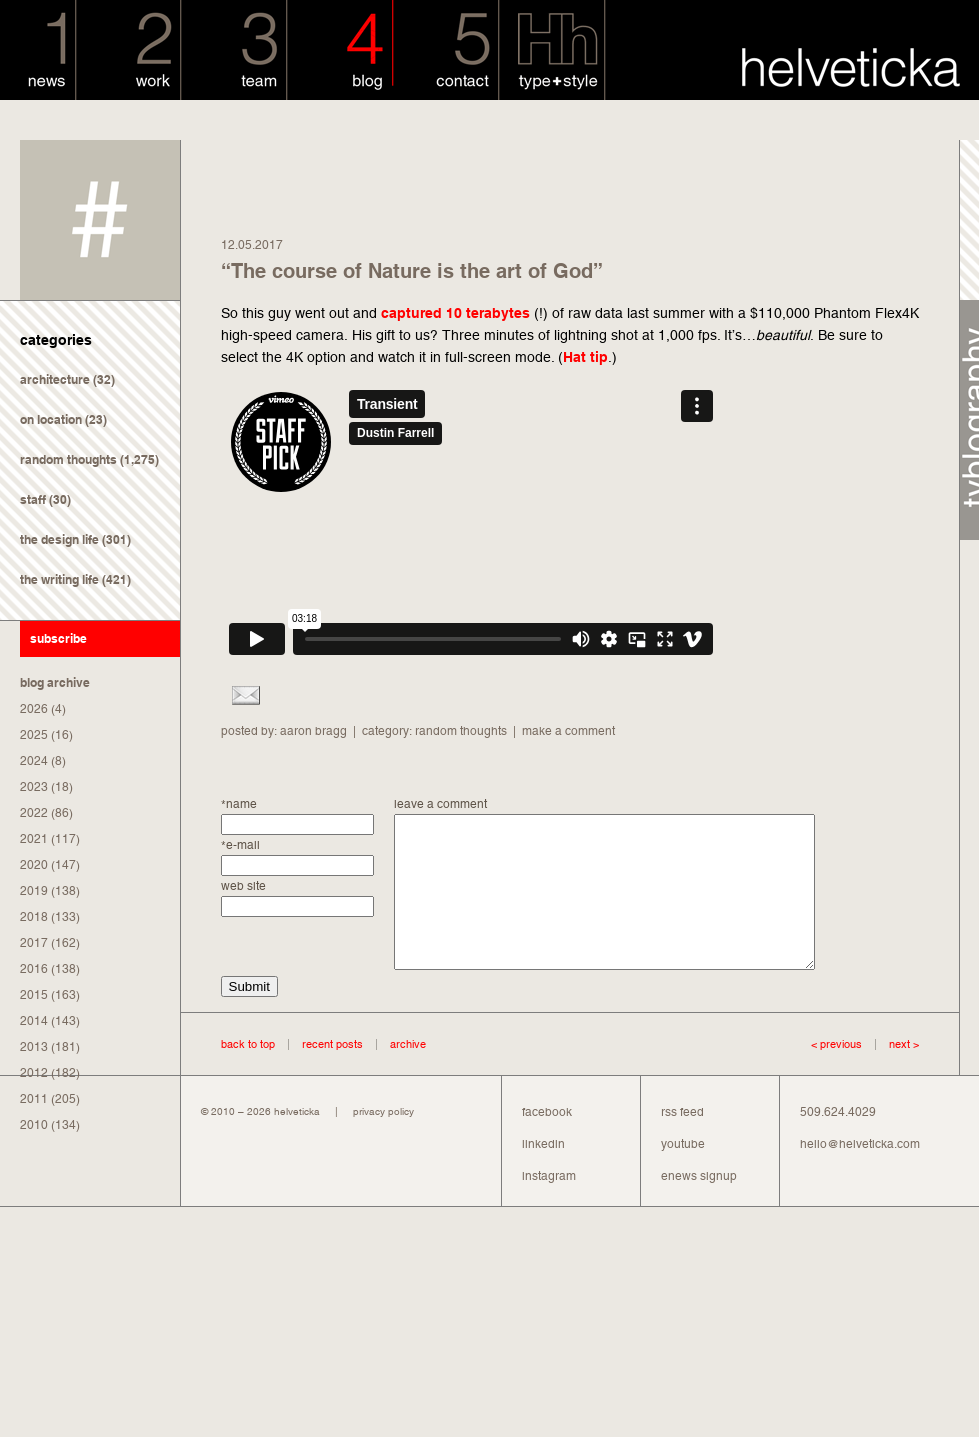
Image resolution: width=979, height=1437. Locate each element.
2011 (34, 1099)
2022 (34, 813)
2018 (34, 917)
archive (408, 1074)
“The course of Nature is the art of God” (412, 271)
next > (890, 1074)
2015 (34, 995)
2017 (34, 943)
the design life (59, 539)
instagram (549, 1206)
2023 (34, 787)
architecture (55, 379)
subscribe (58, 638)
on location (51, 419)
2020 (34, 865)
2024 (34, 761)
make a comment (568, 731)
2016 (34, 969)
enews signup (699, 1206)
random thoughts (68, 459)
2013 (34, 1047)
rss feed (682, 1142)
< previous (836, 1074)
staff (33, 499)
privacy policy (383, 1141)
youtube (683, 1174)
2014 (34, 1021)
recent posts (332, 1074)
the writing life (59, 579)
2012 (34, 1073)
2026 (34, 709)
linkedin (543, 1174)
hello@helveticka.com (860, 1174)
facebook (547, 1142)
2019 (34, 891)
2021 (34, 839)
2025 (34, 735)
